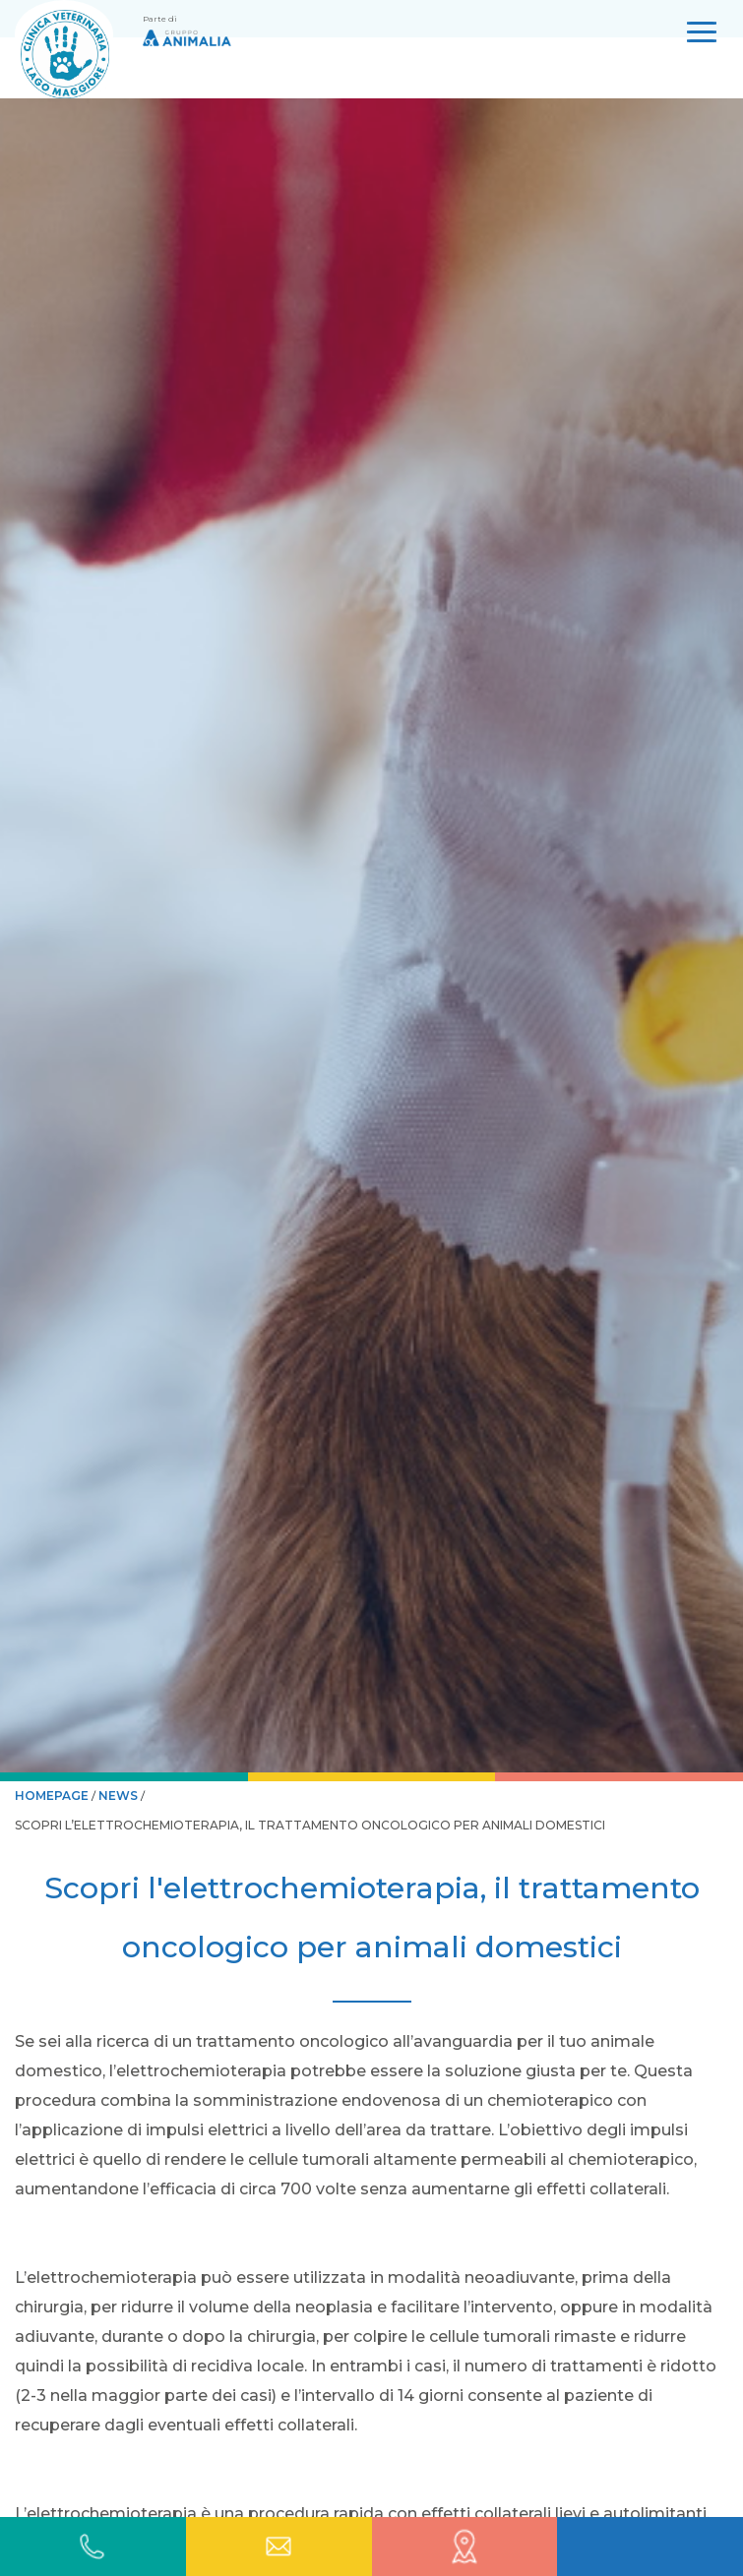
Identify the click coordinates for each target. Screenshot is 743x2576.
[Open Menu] (701, 36)
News (118, 1795)
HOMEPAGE (53, 1795)
